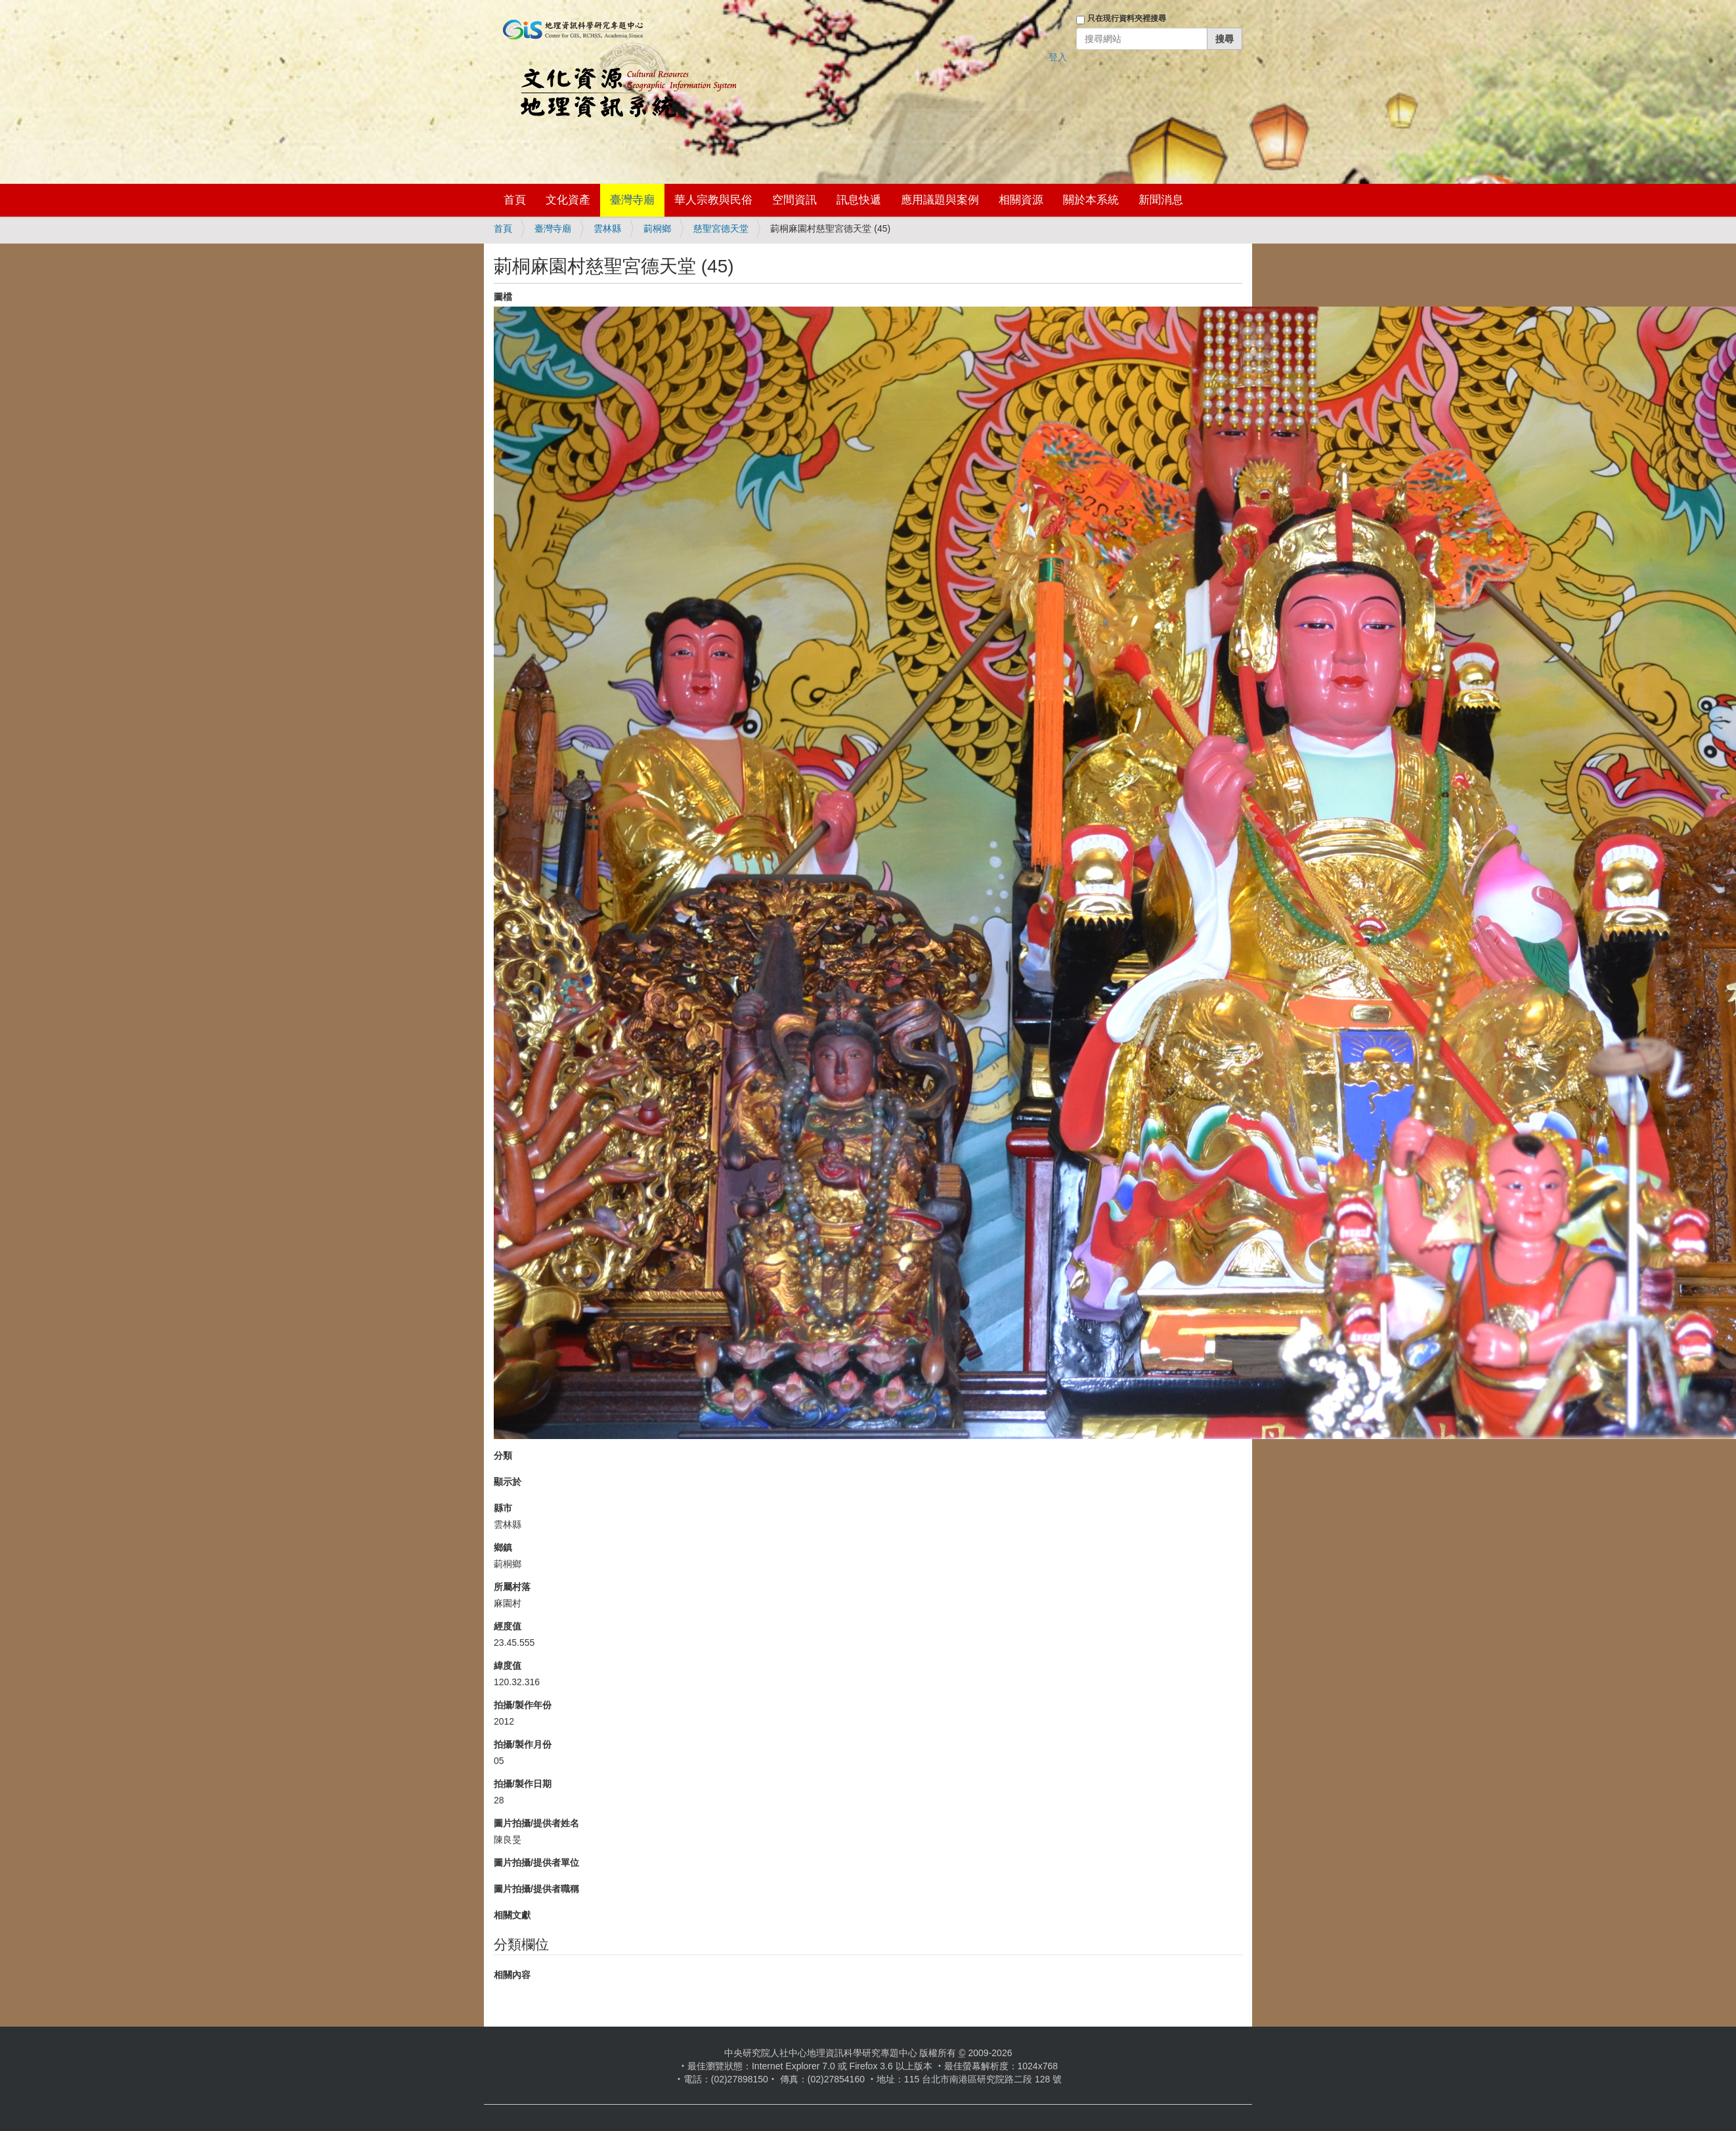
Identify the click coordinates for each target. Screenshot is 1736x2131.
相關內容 (512, 1975)
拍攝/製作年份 (523, 1705)
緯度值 (507, 1665)
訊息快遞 (858, 200)
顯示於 (507, 1481)
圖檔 (503, 296)
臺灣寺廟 (632, 200)
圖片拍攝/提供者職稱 (536, 1888)
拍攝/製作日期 (523, 1783)
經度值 (507, 1626)
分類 (503, 1455)
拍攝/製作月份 (523, 1744)
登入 (1058, 57)
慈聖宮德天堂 (721, 228)
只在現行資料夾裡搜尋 (1126, 18)
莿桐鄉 (657, 228)
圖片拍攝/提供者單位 (536, 1862)
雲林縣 (607, 228)
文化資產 (568, 200)
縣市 (503, 1508)
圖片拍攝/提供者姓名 (536, 1823)
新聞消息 (1161, 200)
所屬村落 (512, 1587)
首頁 (515, 200)
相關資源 (1021, 200)
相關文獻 (512, 1915)
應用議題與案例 (940, 200)
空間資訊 (794, 200)
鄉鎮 (503, 1547)
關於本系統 (1091, 200)
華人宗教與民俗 (713, 200)
